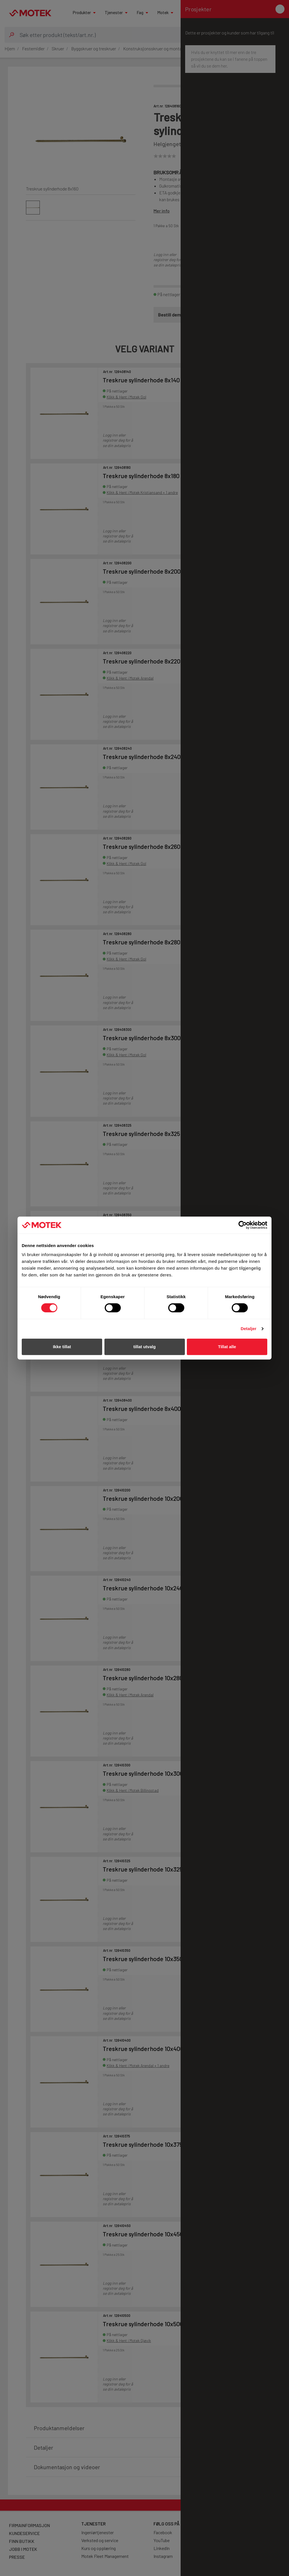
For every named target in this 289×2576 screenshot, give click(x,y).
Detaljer (249, 1328)
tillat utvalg (144, 1346)
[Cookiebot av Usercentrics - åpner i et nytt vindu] (242, 1225)
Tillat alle (227, 1346)
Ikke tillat (62, 1346)
